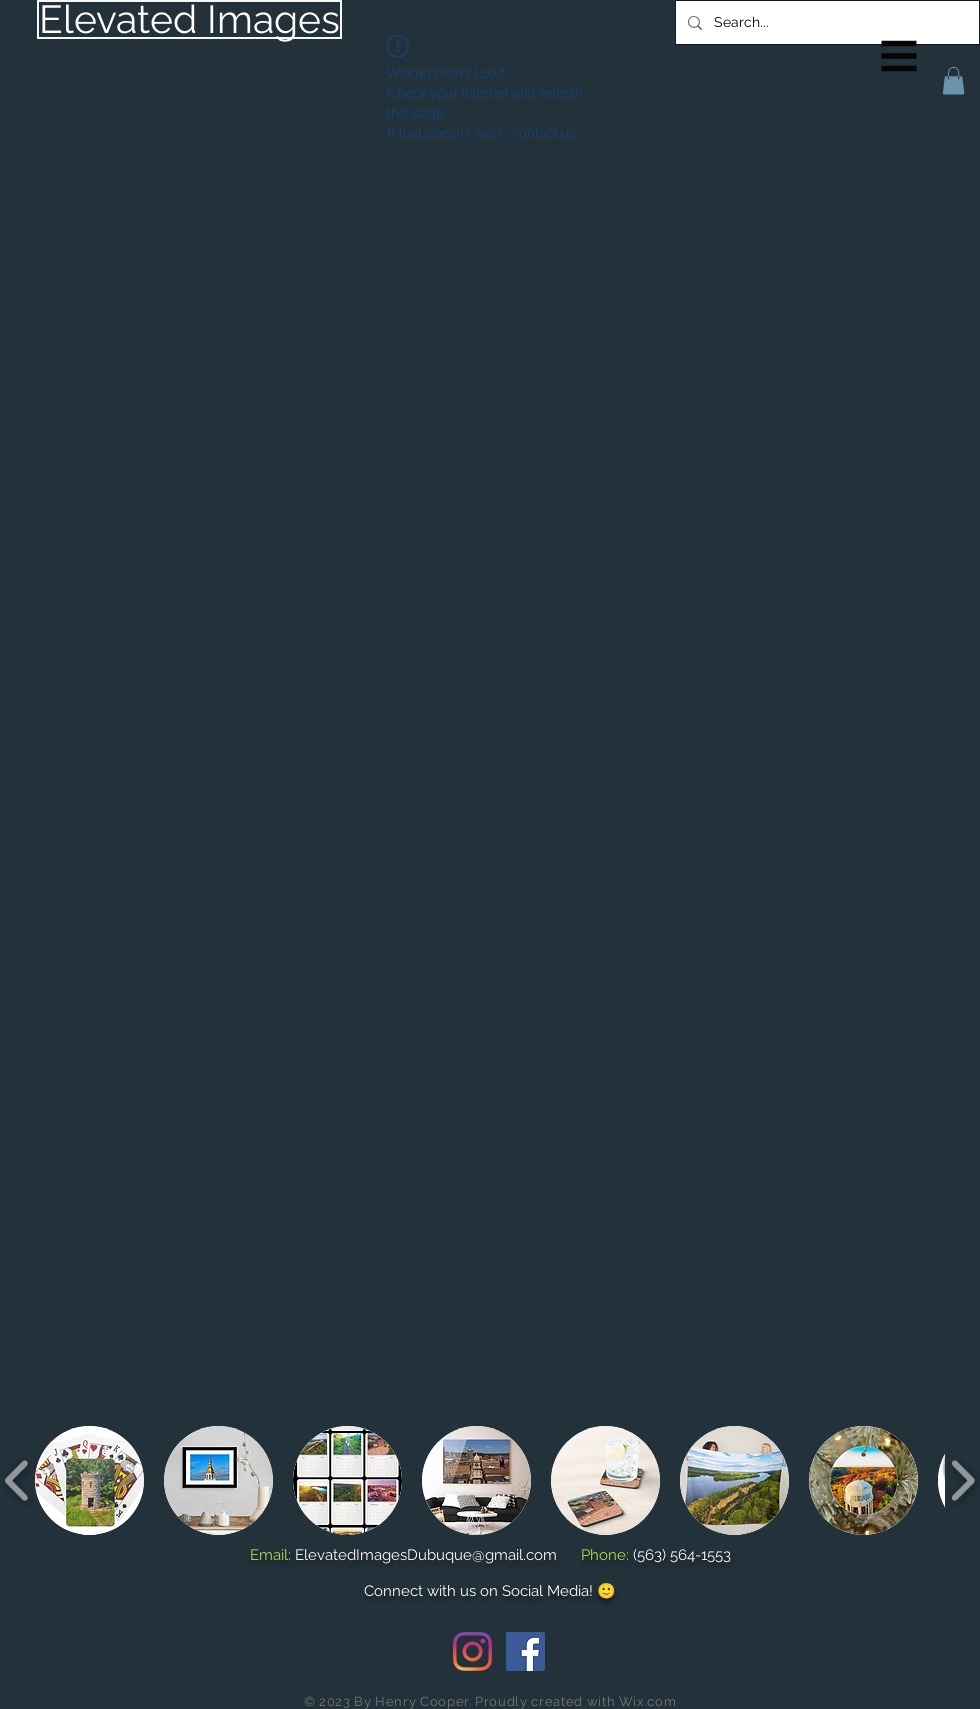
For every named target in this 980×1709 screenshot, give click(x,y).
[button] (899, 56)
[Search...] (825, 22)
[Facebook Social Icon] (525, 1651)
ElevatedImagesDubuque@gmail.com (426, 1555)
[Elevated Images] (189, 19)
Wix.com (648, 1701)
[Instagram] (472, 1651)
